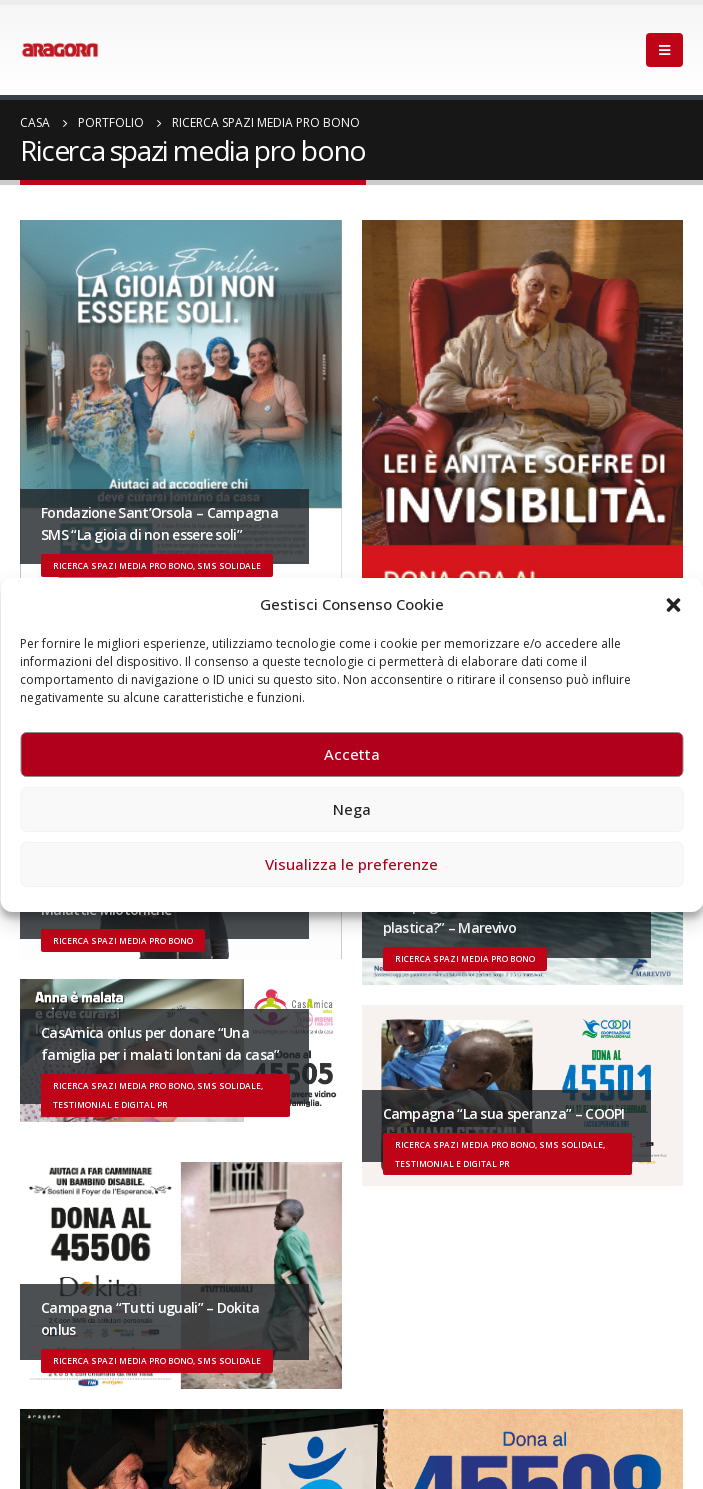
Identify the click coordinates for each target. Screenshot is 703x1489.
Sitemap (60, 1405)
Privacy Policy (149, 1405)
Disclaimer (244, 1405)
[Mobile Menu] (664, 50)
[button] (673, 604)
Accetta (352, 754)
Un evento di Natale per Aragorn (166, 1086)
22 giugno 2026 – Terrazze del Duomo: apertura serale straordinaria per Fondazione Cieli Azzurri (336, 940)
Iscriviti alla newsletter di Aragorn (118, 1213)
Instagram (148, 1440)
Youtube (111, 1440)
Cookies (324, 1405)
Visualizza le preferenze (351, 864)
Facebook (37, 1440)
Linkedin (185, 1440)
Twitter (74, 1440)
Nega (352, 809)
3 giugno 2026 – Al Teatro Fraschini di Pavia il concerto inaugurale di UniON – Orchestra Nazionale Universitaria (375, 1021)
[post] (45, 955)
